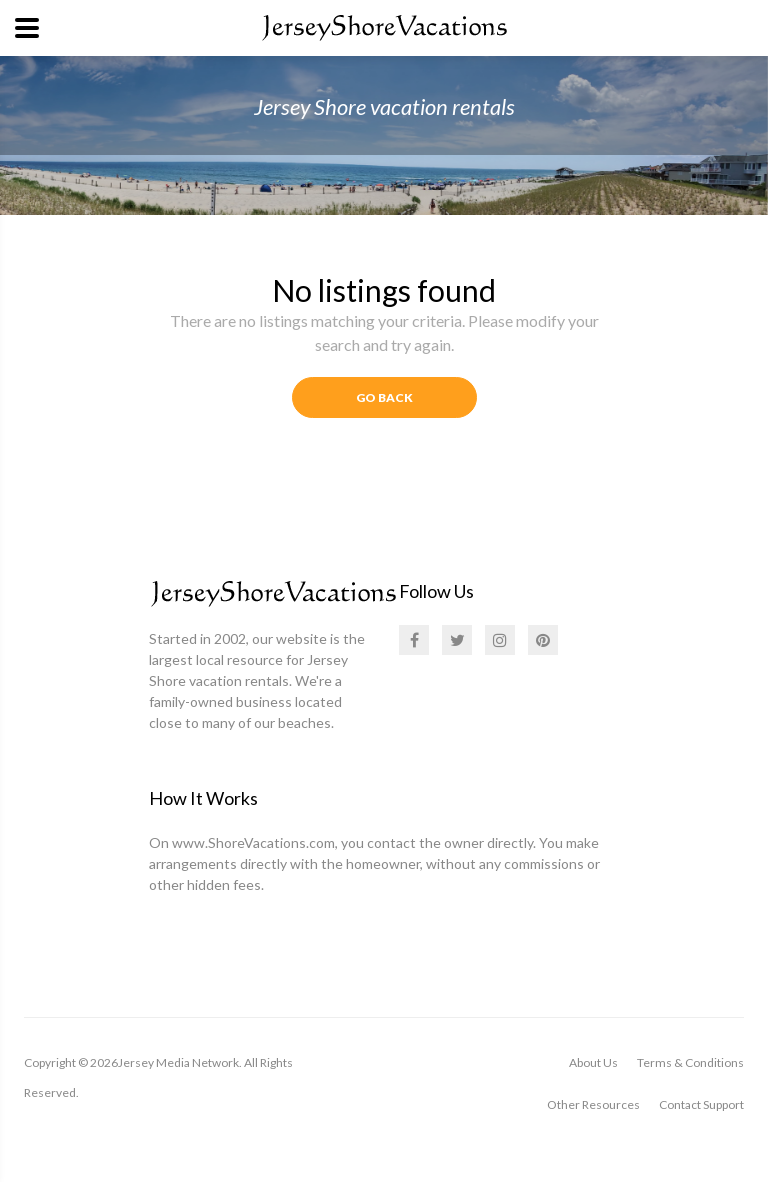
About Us (593, 1062)
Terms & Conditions (690, 1062)
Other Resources (593, 1104)
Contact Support (701, 1104)
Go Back (384, 397)
